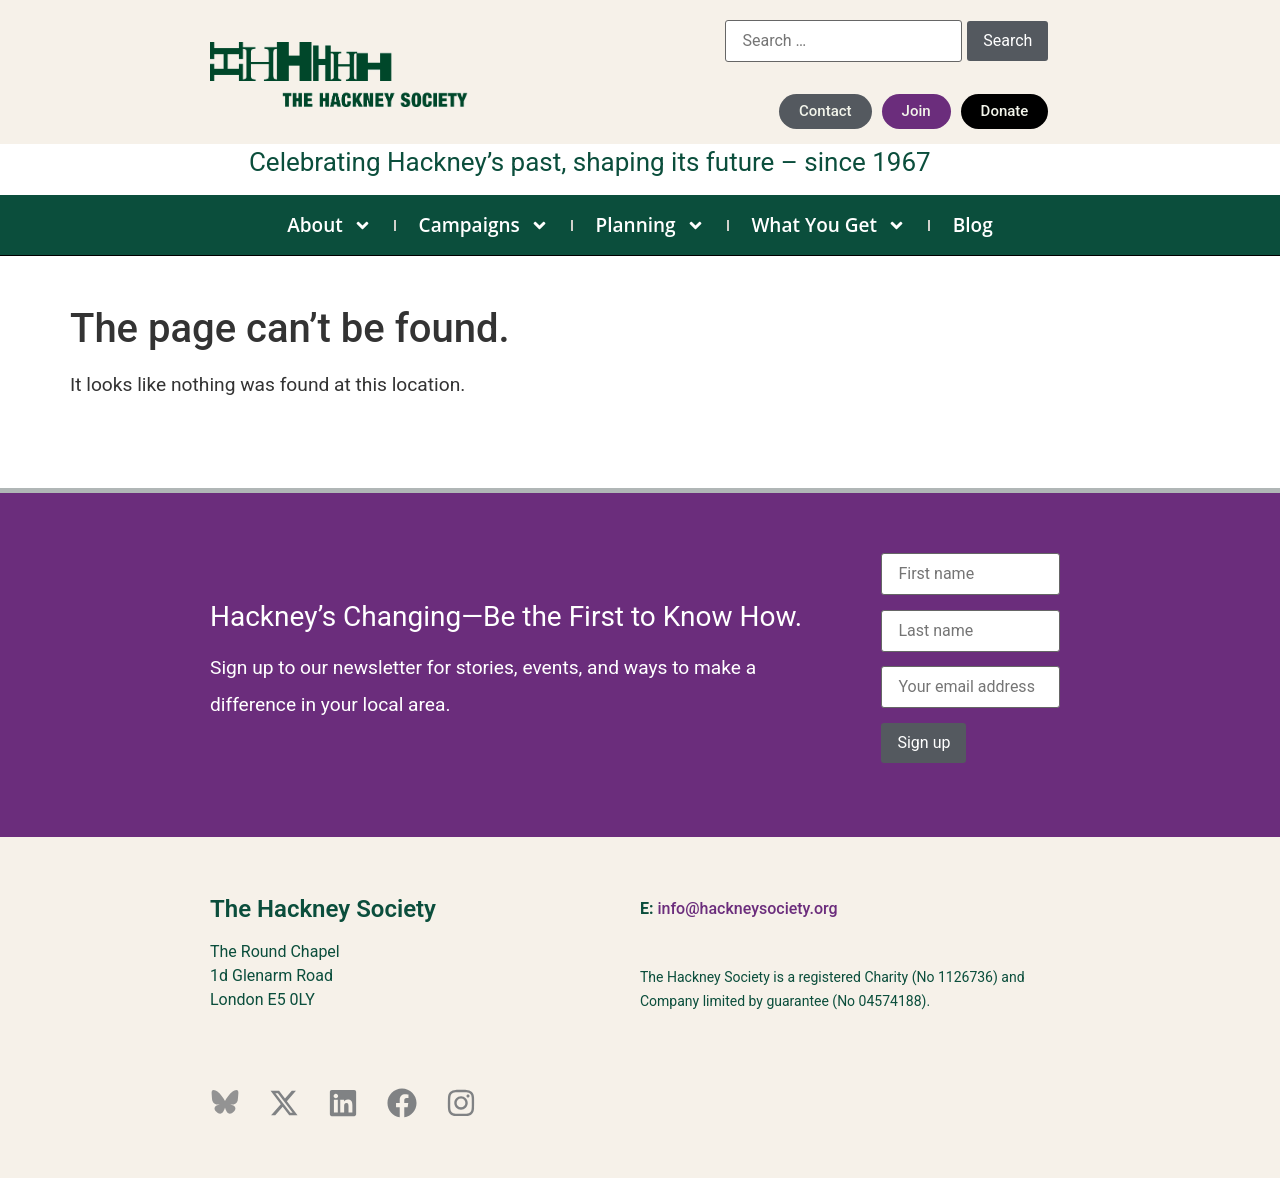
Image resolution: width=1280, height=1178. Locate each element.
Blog (973, 225)
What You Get (828, 225)
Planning (650, 225)
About (329, 225)
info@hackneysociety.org (747, 908)
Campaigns (484, 225)
